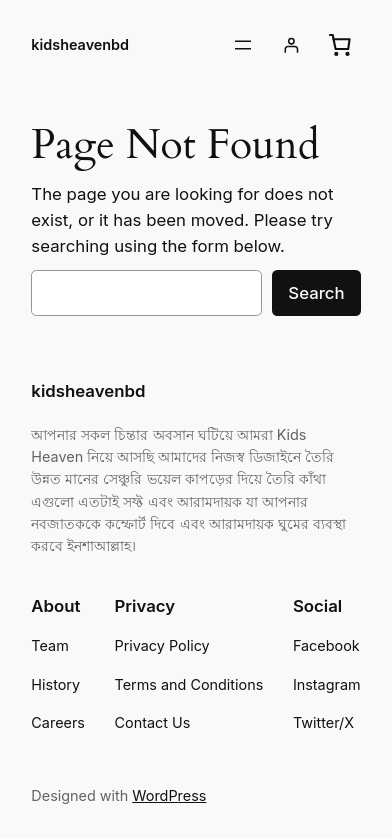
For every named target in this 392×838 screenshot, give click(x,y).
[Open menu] (243, 45)
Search (316, 293)
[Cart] (340, 45)
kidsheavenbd (80, 44)
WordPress (169, 795)
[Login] (291, 45)
